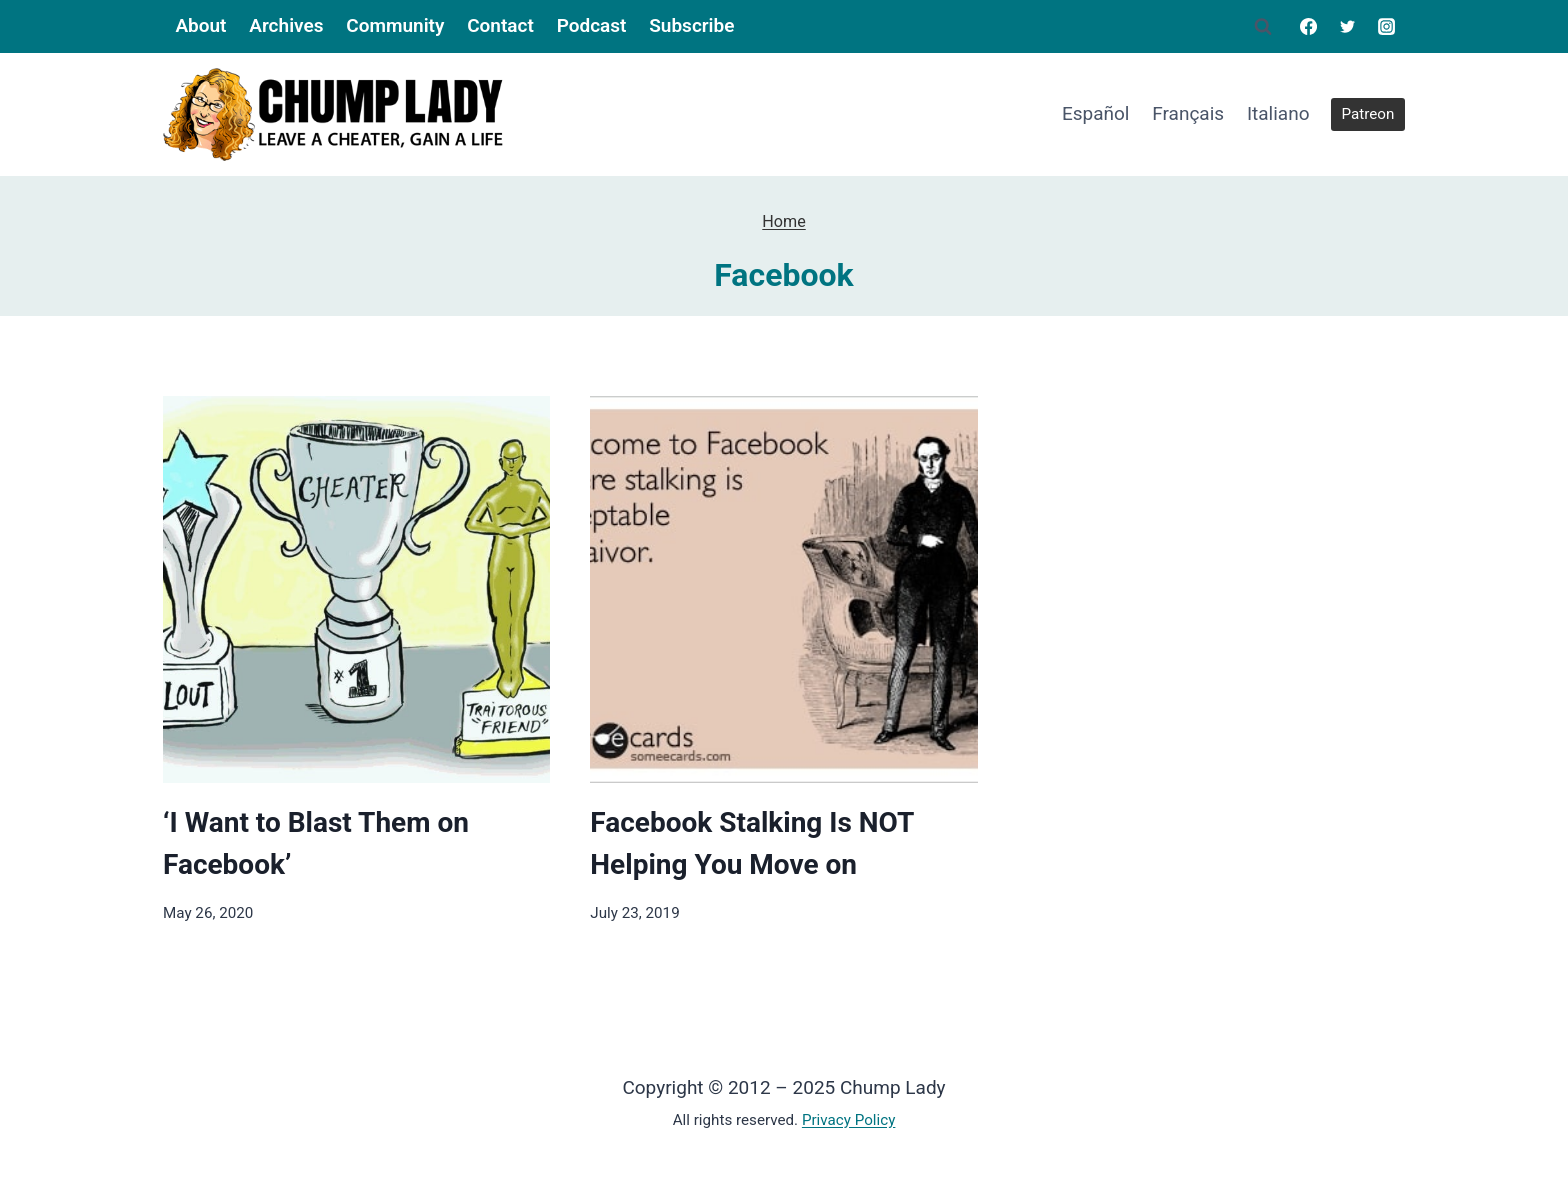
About (200, 25)
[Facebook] (1308, 26)
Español (1096, 113)
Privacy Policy (849, 1120)
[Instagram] (1387, 26)
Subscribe (691, 25)
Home (783, 221)
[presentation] (356, 589)
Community (395, 25)
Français (1188, 113)
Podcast (592, 25)
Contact (500, 25)
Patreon (1368, 114)
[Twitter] (1348, 26)
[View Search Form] (1263, 27)
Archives (286, 25)
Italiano (1278, 113)
